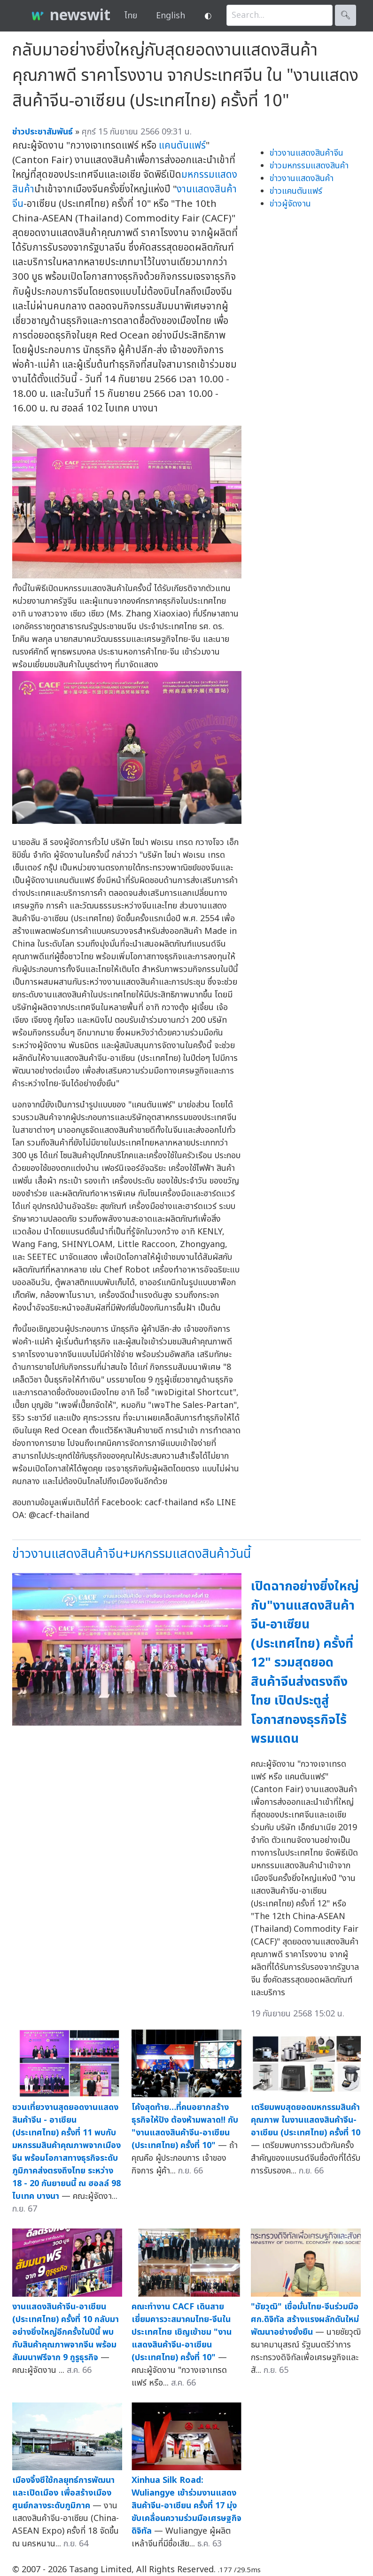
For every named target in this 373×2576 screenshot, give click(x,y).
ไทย (130, 15)
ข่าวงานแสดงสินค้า (302, 178)
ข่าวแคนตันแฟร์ (296, 191)
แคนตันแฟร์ (182, 145)
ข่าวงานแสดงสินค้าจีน (306, 153)
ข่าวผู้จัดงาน (290, 204)
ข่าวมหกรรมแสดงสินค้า (309, 165)
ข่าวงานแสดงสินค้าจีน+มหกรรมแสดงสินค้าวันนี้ (131, 1554)
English (170, 15)
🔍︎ (345, 15)
